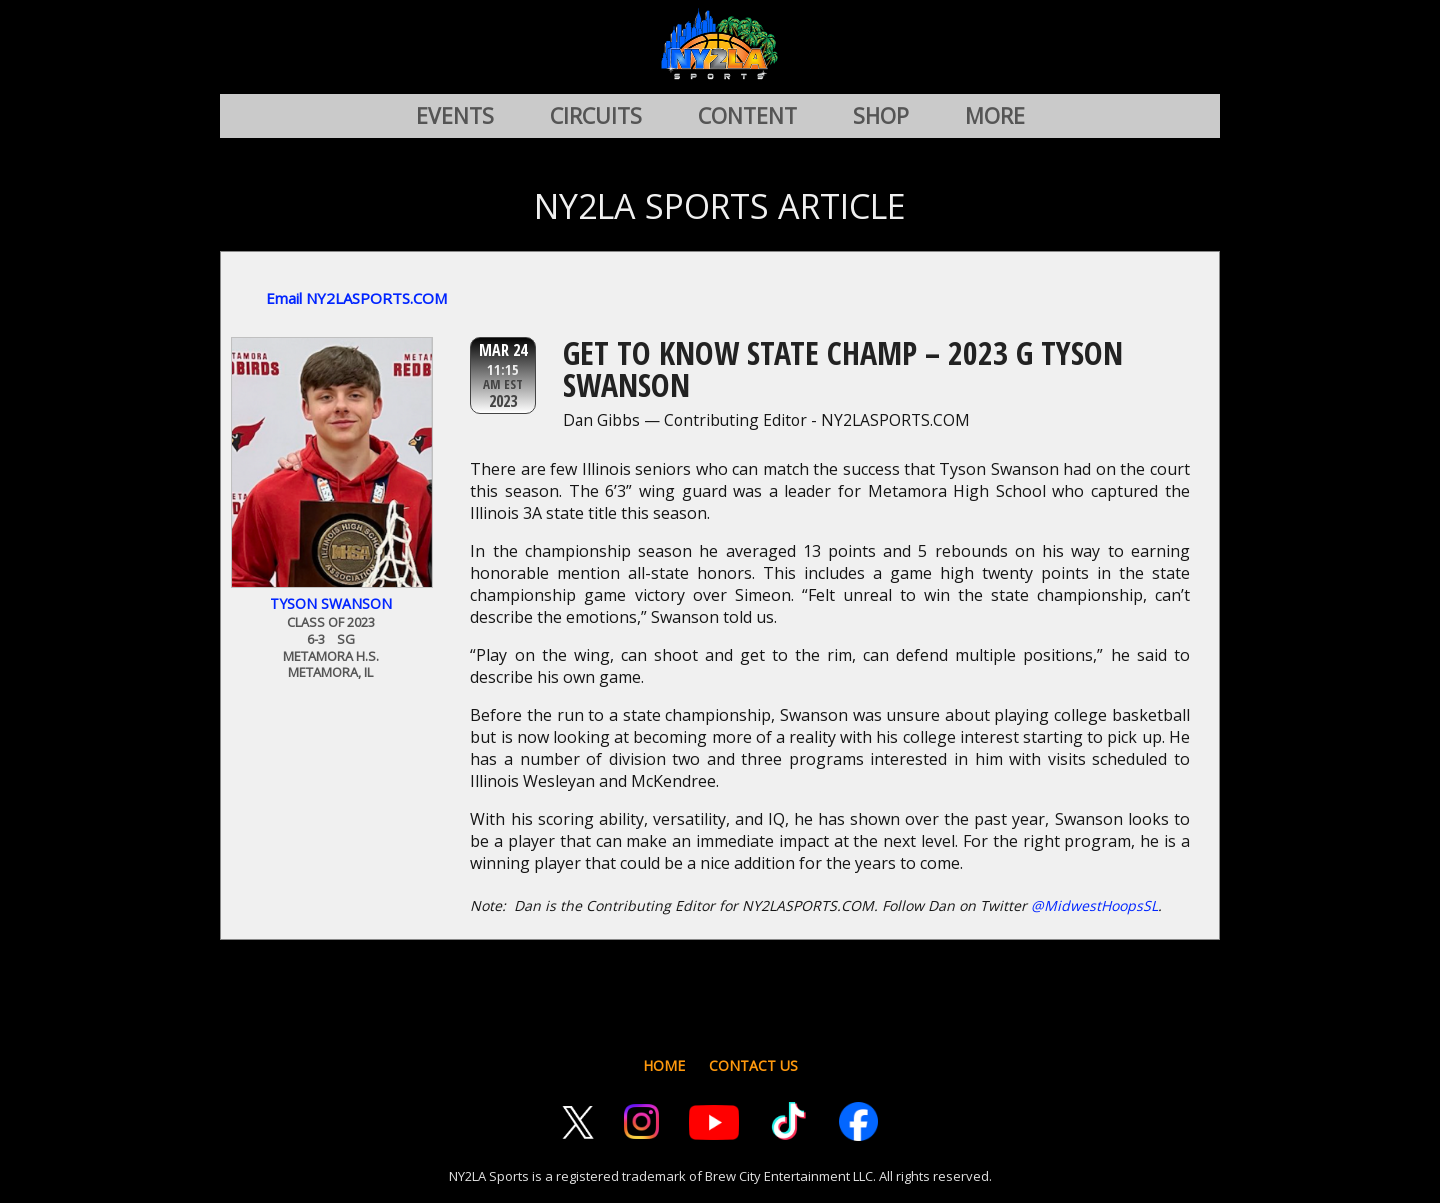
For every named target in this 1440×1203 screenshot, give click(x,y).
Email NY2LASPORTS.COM (356, 298)
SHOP (881, 116)
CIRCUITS (596, 116)
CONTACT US (753, 1065)
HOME (664, 1065)
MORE (995, 116)
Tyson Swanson (331, 603)
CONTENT (747, 116)
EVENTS (455, 116)
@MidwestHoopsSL (1094, 905)
